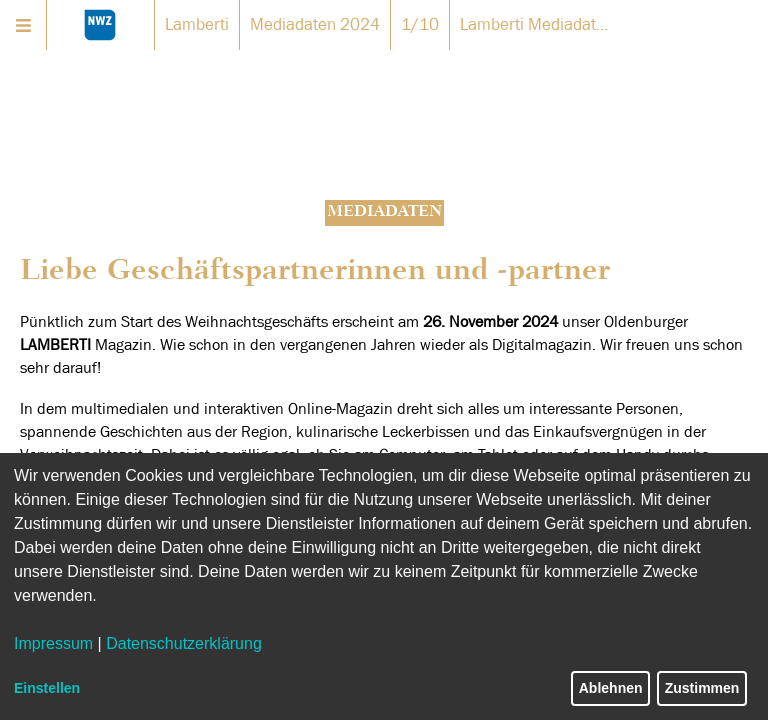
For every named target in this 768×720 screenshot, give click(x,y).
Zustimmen (702, 688)
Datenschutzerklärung (184, 643)
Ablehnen (611, 688)
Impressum (53, 643)
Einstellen (47, 688)
